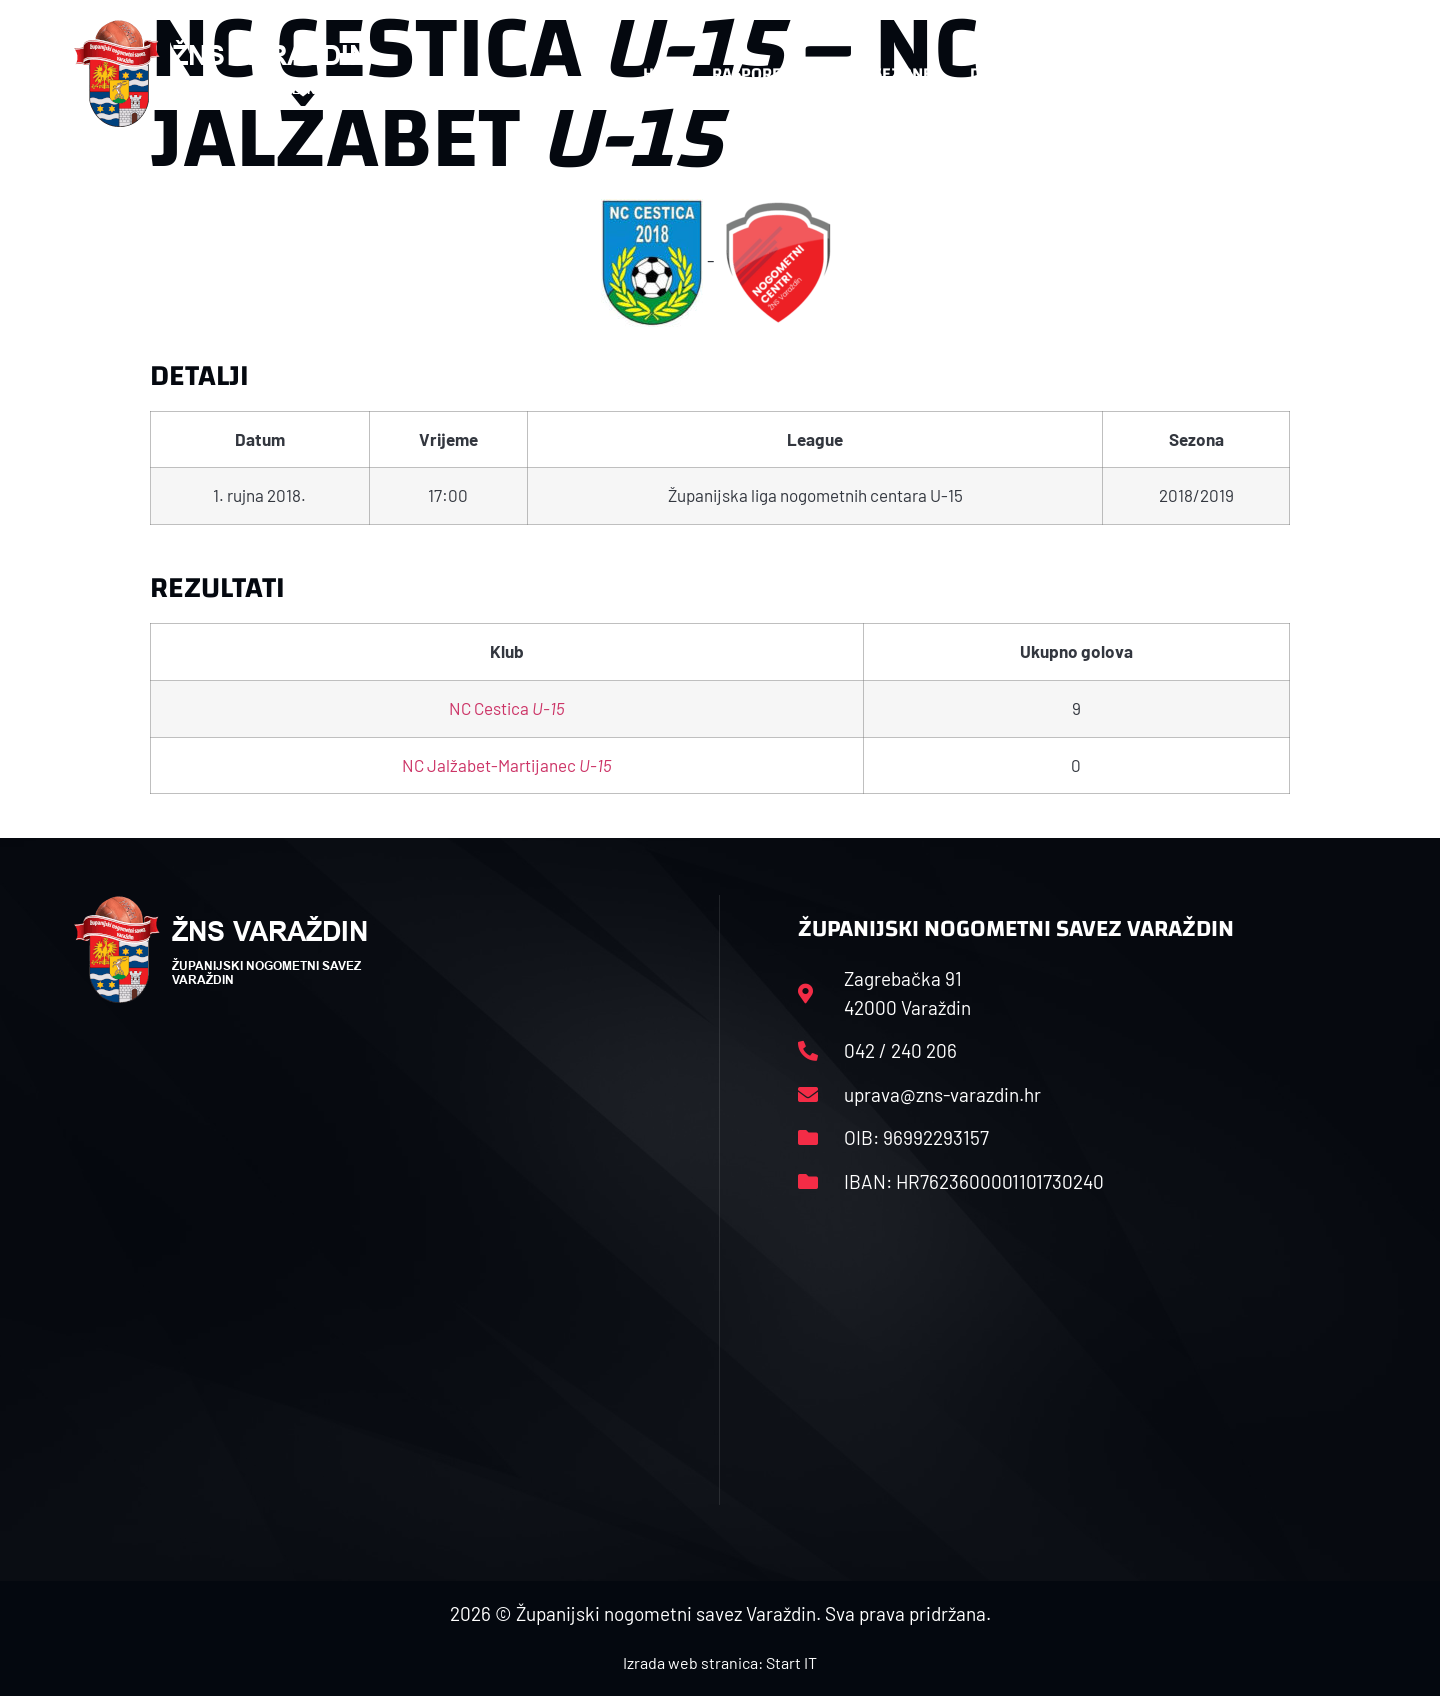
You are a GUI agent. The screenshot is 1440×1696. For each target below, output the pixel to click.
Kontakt (1146, 74)
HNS (658, 73)
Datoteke (1017, 74)
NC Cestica (507, 708)
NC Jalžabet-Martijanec (507, 765)
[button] (1326, 74)
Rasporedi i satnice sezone (822, 73)
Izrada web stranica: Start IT (720, 1662)
